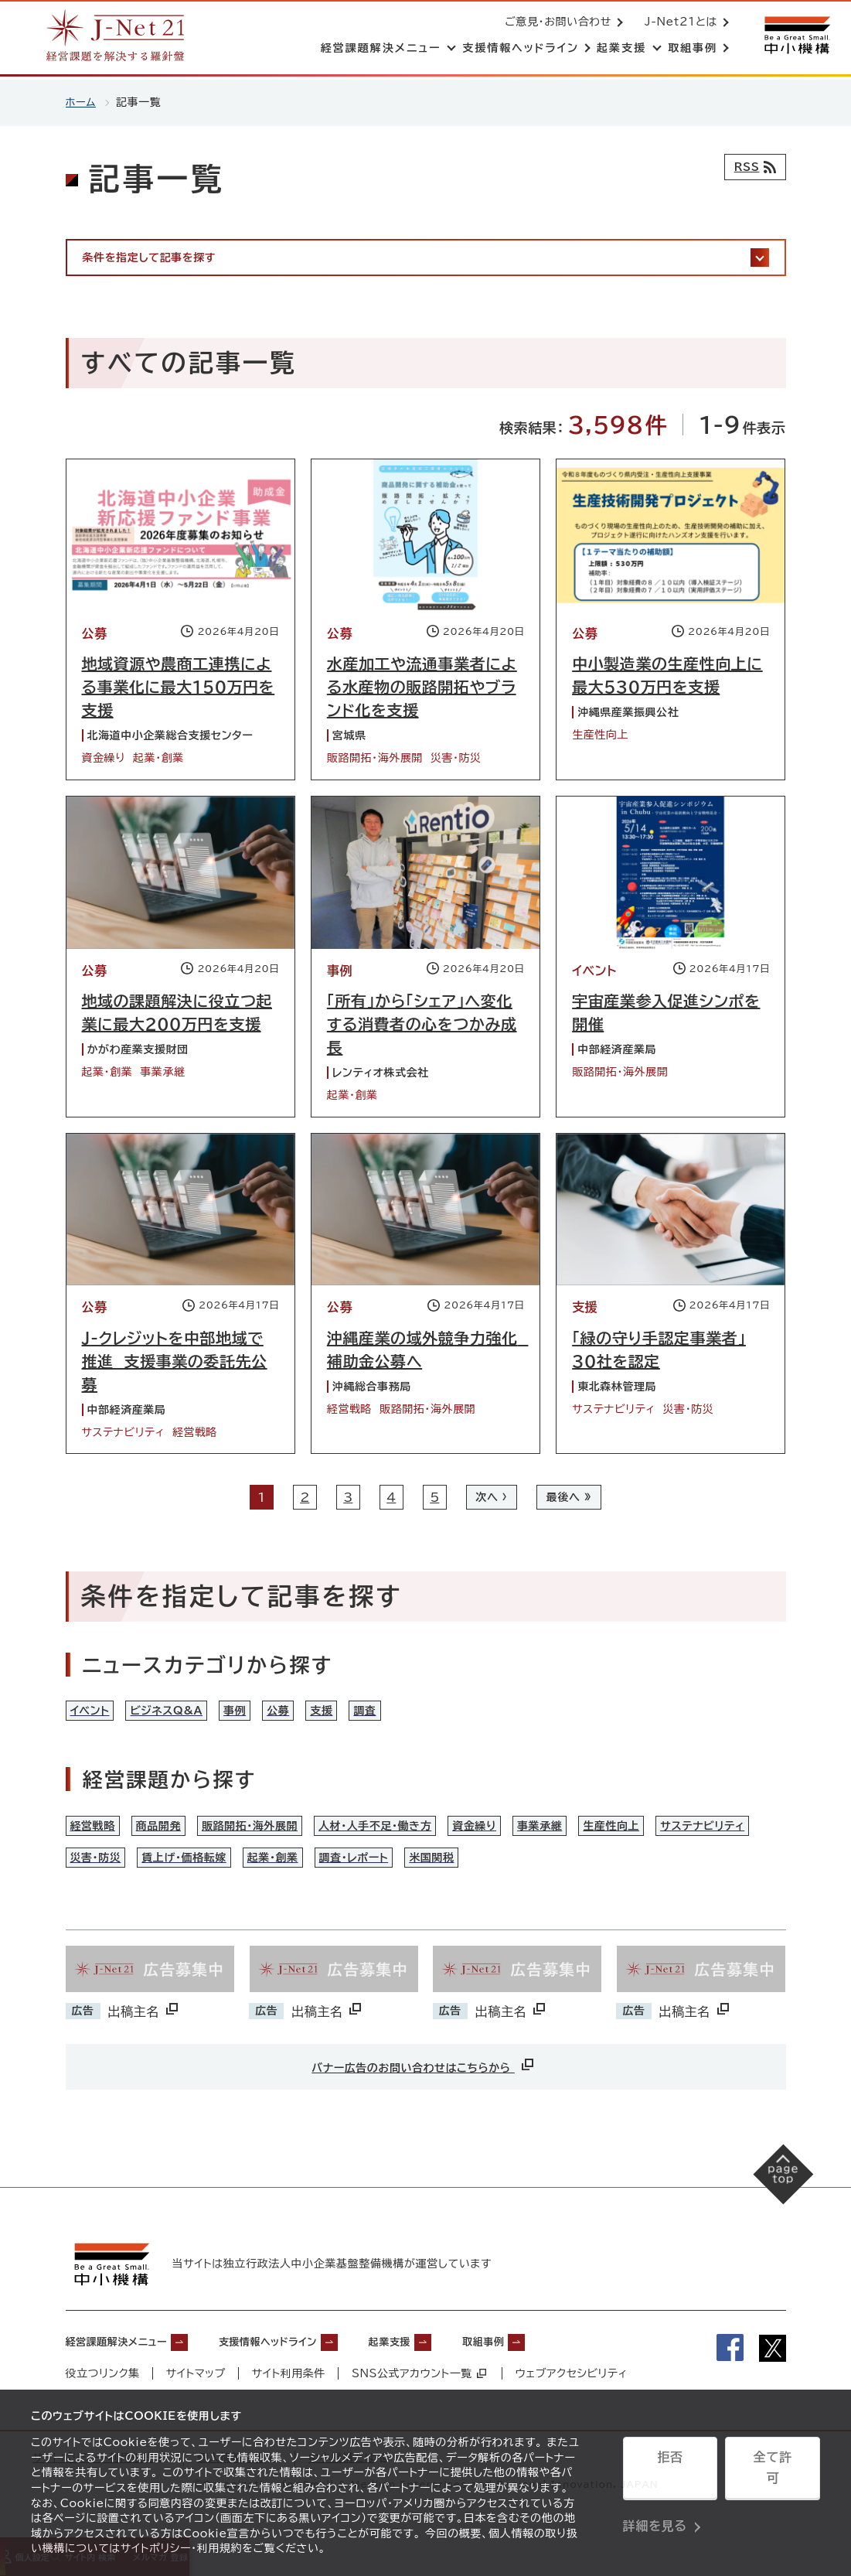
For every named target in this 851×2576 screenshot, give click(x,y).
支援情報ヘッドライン (306, 2371)
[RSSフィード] (751, 167)
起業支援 (447, 2371)
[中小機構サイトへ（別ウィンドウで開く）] (795, 36)
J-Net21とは (678, 23)
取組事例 (554, 2371)
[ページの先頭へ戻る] (774, 2214)
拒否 (670, 2471)
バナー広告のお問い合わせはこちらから (423, 2096)
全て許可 (772, 2471)
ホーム (81, 102)
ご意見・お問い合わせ (555, 23)
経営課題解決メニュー (128, 2371)
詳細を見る (655, 2510)
